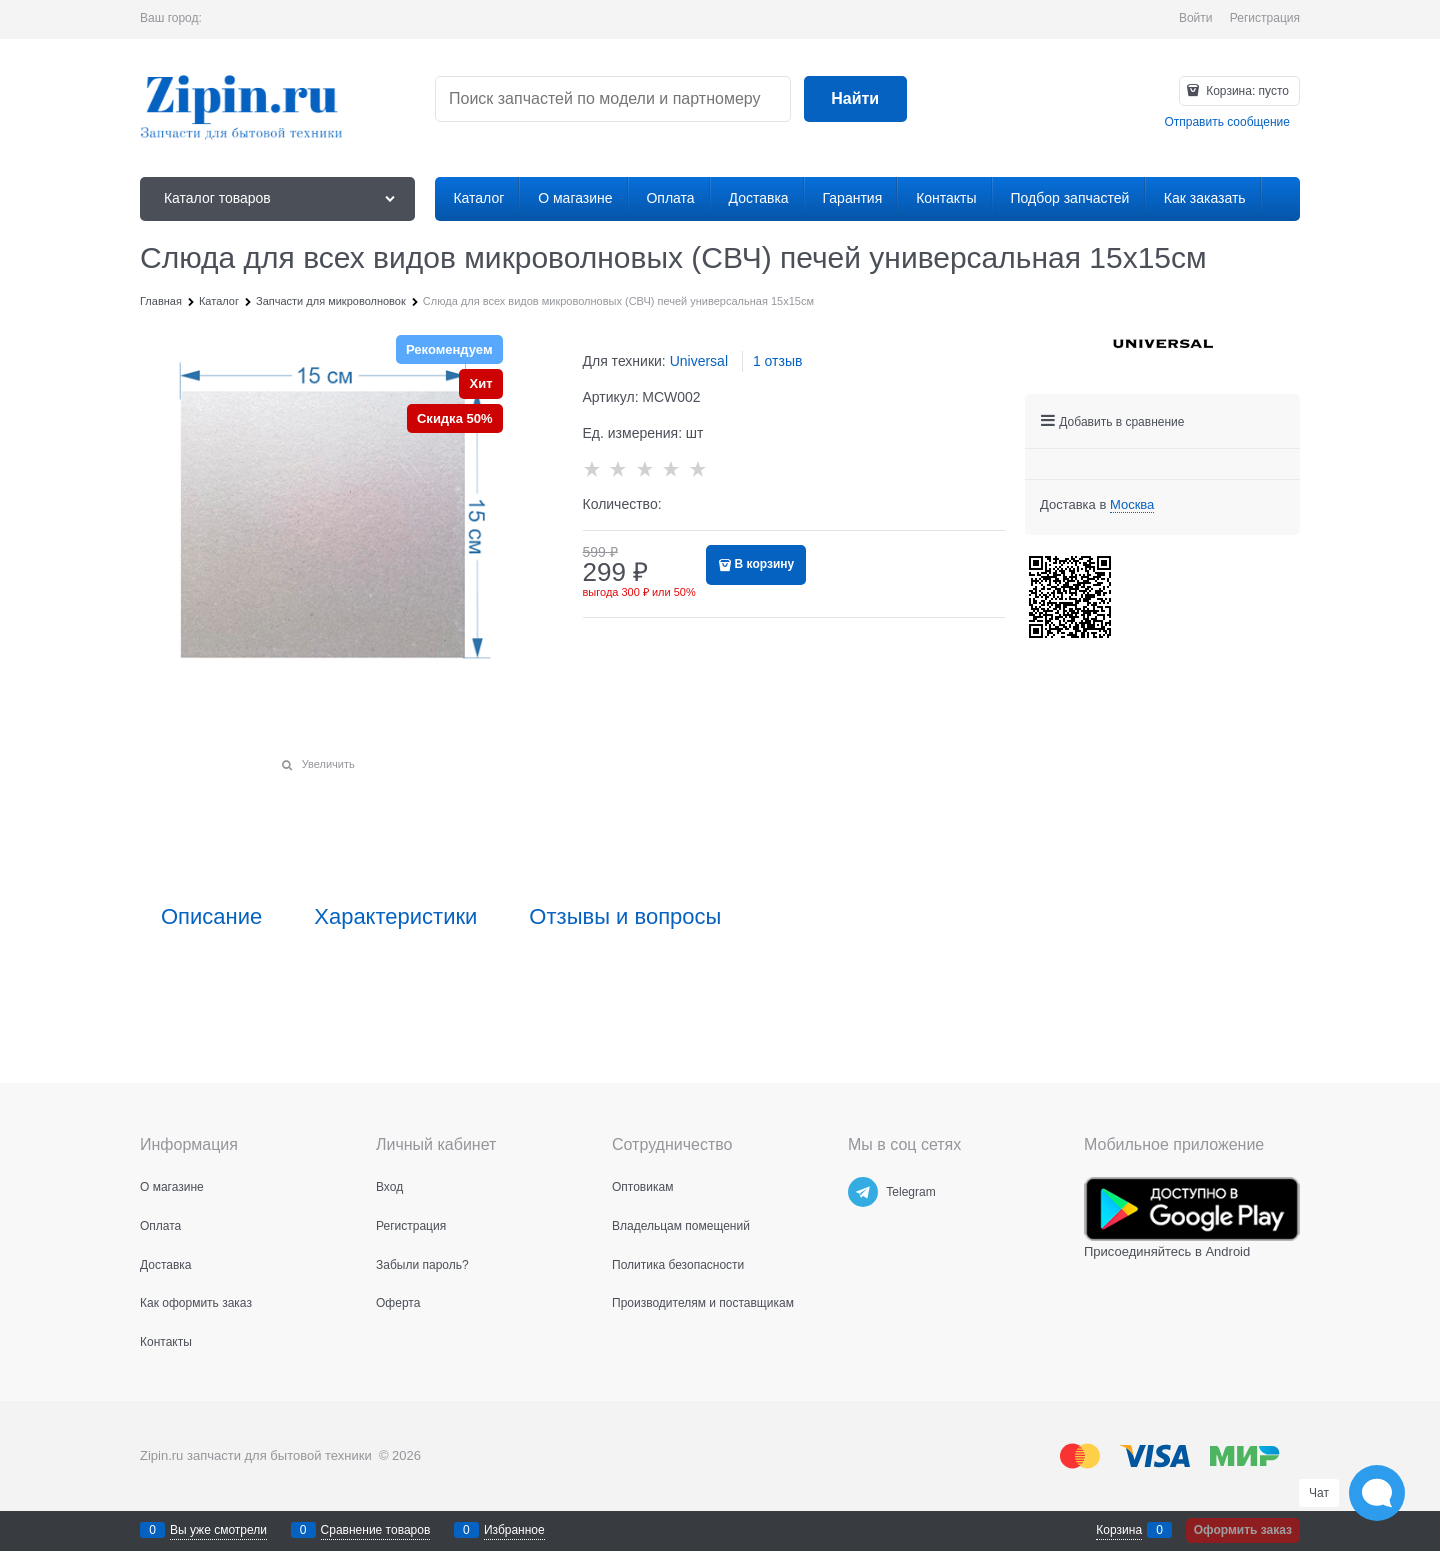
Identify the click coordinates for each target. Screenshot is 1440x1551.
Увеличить (328, 764)
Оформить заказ (1243, 1530)
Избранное (514, 1530)
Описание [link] (211, 917)
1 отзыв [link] (778, 361)
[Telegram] (863, 1192)
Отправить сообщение (1227, 122)
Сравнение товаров (376, 1530)
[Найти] (855, 99)
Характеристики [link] (395, 917)
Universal (699, 361)
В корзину (765, 564)
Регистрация (1265, 18)
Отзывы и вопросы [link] (625, 917)
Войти (1196, 18)
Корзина (1119, 1530)
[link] (1132, 505)
